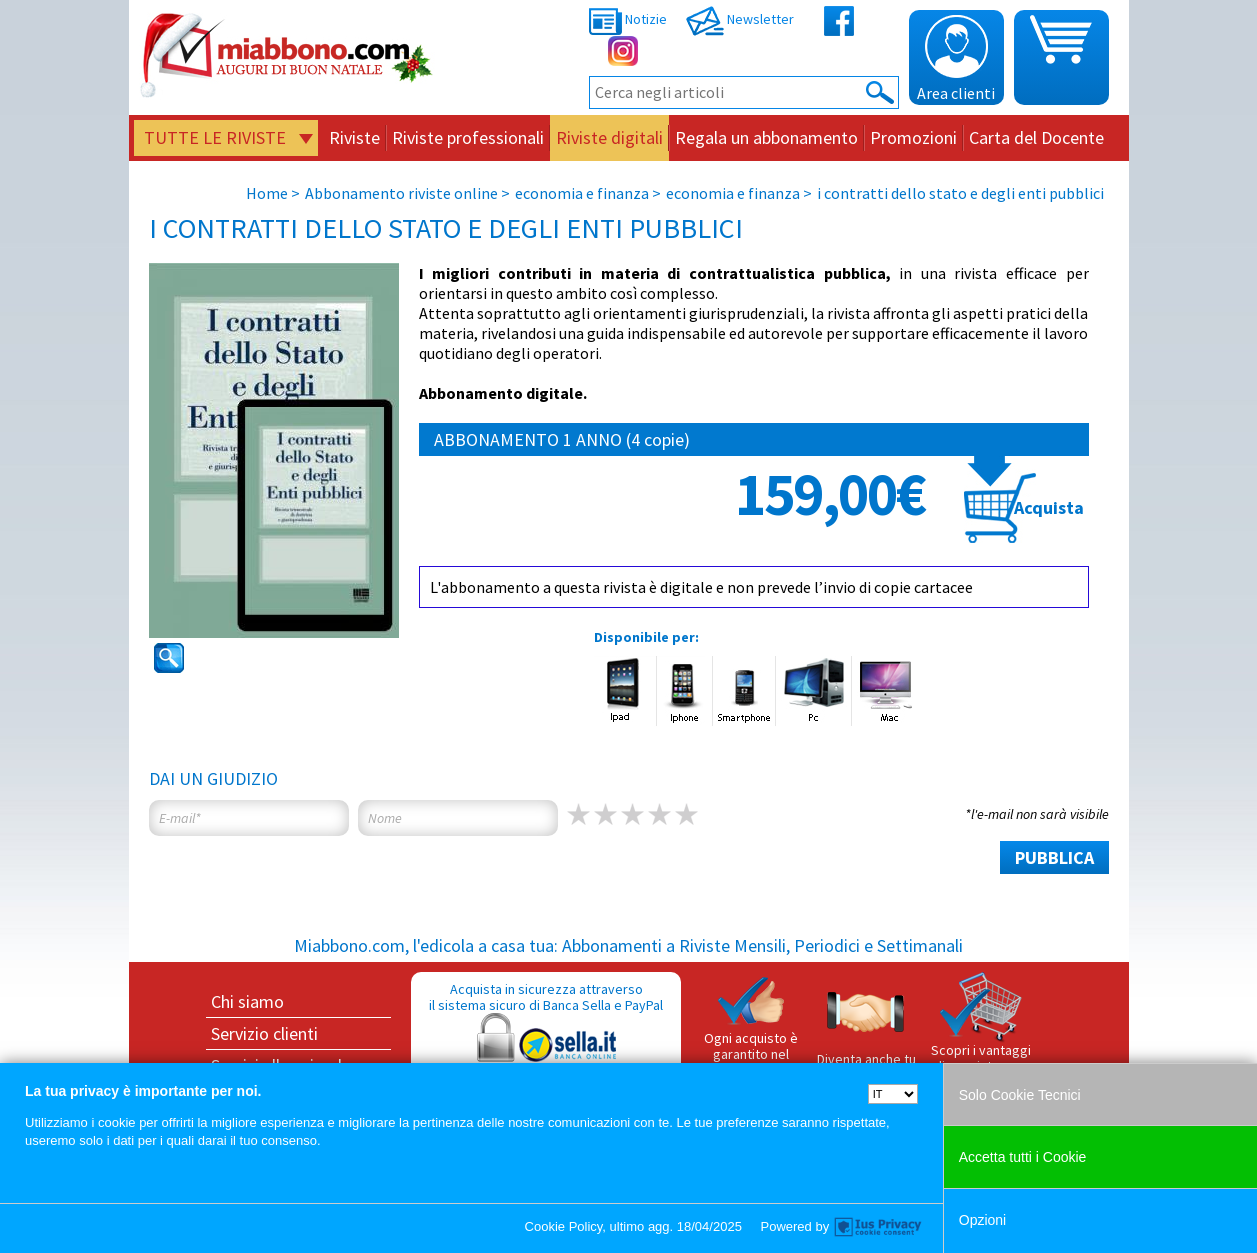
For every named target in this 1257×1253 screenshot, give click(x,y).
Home (267, 193)
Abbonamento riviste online (401, 193)
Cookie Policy (564, 1226)
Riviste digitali (609, 137)
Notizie (628, 19)
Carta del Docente (1036, 137)
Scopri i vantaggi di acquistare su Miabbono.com (981, 1031)
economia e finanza (582, 193)
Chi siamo (247, 1001)
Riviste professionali (468, 137)
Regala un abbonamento (766, 137)
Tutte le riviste (215, 137)
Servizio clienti (264, 1033)
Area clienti (956, 59)
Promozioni (913, 137)
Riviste (354, 137)
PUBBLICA (1054, 857)
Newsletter (740, 19)
